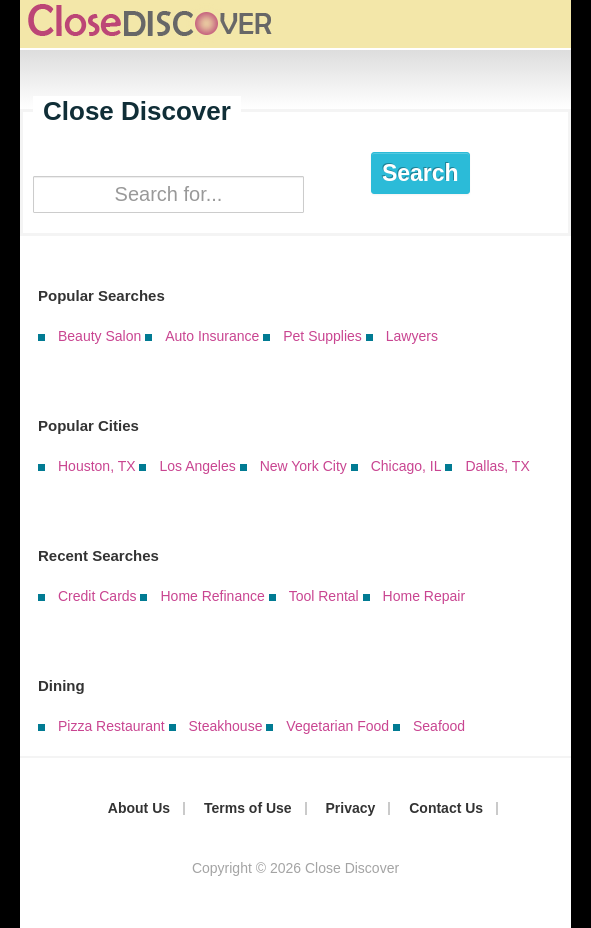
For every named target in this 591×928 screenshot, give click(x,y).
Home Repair (424, 596)
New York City (303, 466)
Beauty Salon (99, 336)
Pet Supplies (322, 336)
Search (420, 173)
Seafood (439, 726)
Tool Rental (324, 596)
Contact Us (446, 808)
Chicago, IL (406, 466)
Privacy (351, 808)
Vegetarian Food (337, 726)
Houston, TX (97, 466)
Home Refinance (212, 596)
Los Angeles (197, 466)
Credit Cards (97, 596)
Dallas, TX (497, 466)
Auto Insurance (212, 336)
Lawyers (412, 336)
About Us (139, 808)
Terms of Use (248, 808)
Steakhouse (226, 726)
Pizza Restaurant (111, 726)
